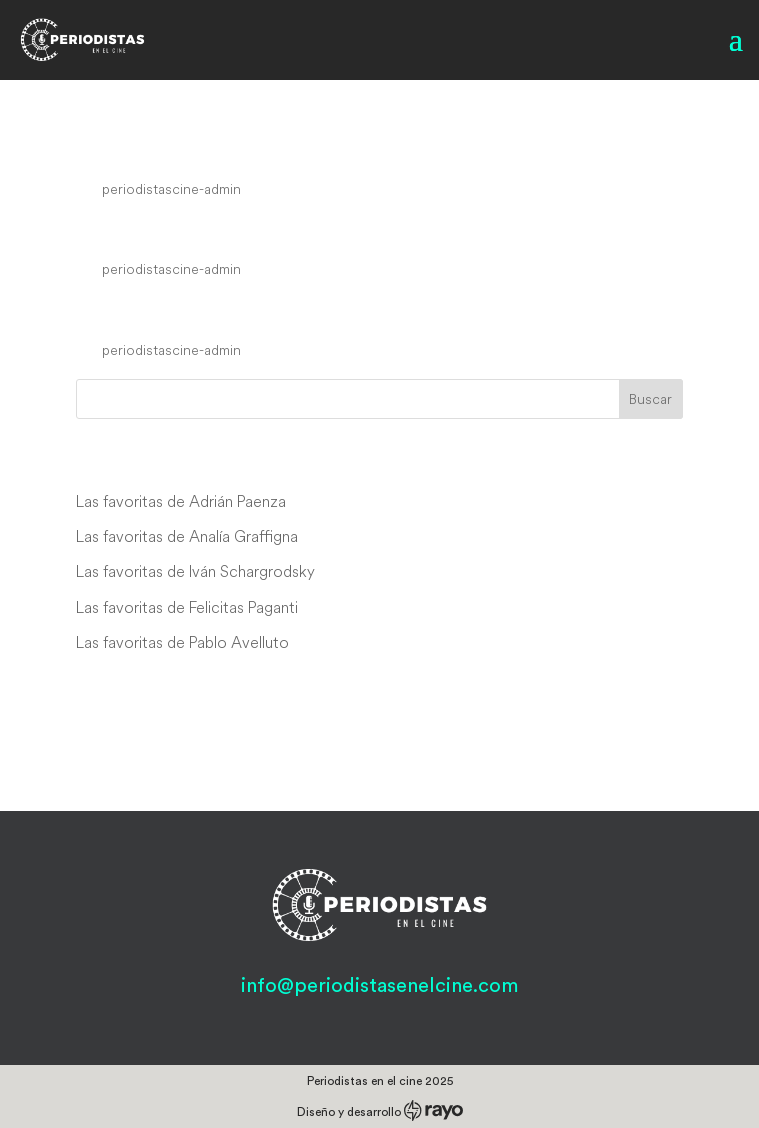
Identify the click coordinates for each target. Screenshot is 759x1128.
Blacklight (139, 151)
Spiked (119, 232)
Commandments (181, 313)
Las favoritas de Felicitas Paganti (187, 607)
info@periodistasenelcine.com (379, 986)
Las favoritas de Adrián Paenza (181, 501)
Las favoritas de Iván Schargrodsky (195, 571)
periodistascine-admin (171, 189)
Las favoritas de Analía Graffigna (187, 536)
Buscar (650, 399)
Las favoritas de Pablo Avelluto (182, 642)
